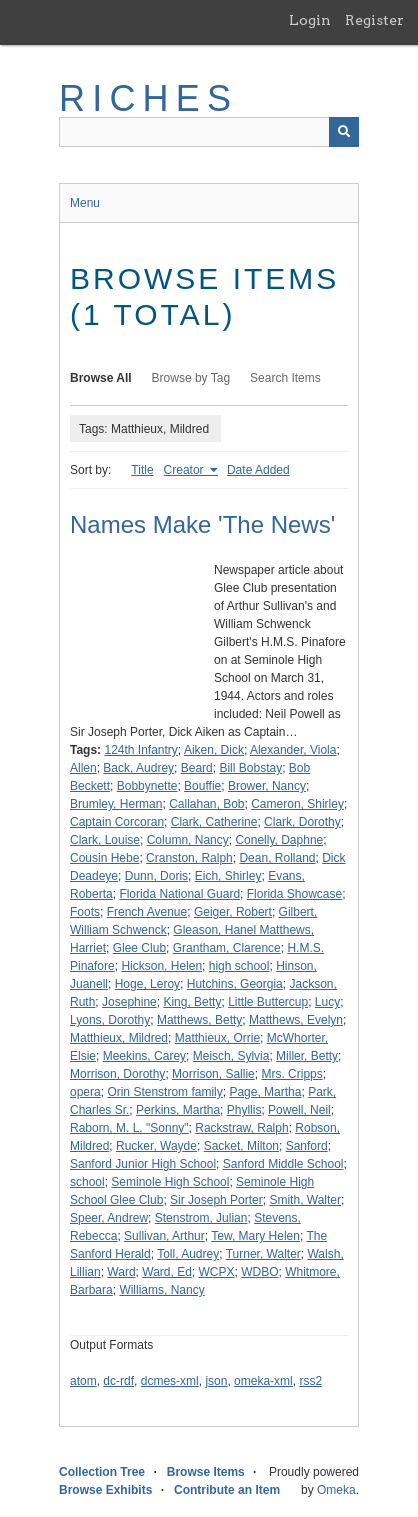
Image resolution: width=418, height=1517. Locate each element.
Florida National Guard (179, 894)
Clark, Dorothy (302, 822)
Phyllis (244, 1110)
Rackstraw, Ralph (241, 1128)
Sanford (307, 1146)
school (87, 1182)
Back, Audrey (138, 768)
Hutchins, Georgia (235, 984)
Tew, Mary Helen (255, 1236)
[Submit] (344, 132)
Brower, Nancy (267, 786)
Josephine (129, 1002)
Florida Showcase (294, 894)
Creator (185, 470)
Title (142, 470)
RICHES (148, 98)
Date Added (258, 470)
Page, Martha (265, 1092)
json (216, 1381)
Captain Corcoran (117, 822)
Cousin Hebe (104, 858)
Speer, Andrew (109, 1218)
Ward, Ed (167, 1272)
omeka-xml (263, 1381)
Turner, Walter (263, 1254)
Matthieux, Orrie (217, 1038)
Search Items (285, 378)
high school (239, 966)
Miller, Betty (307, 1056)
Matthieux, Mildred (119, 1038)
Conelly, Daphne (279, 840)
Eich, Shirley (228, 876)
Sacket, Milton (241, 1146)
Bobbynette (147, 786)
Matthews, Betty (199, 1020)
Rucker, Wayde (156, 1146)
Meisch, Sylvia (231, 1056)
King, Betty (192, 1002)
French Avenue (147, 912)
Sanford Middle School (283, 1164)
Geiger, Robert (233, 912)
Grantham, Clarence (227, 948)
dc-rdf (118, 1381)
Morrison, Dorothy (117, 1074)
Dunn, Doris (156, 876)
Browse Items (206, 1472)
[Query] (209, 132)
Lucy (327, 1002)
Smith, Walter (305, 1200)
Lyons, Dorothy (110, 1020)
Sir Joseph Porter (216, 1200)
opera (85, 1092)
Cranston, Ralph (189, 858)
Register (374, 20)
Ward (121, 1272)
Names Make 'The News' (202, 524)
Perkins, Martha (178, 1110)
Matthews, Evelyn (296, 1020)
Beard (197, 768)
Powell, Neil (299, 1110)
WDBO (259, 1272)
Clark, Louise (105, 840)
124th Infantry (140, 750)
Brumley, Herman (116, 804)
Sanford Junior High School (143, 1164)
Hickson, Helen (161, 966)
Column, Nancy (188, 840)
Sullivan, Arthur (164, 1236)
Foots (85, 912)
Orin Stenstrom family (164, 1092)
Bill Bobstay (250, 768)
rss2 (310, 1381)
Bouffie (202, 786)
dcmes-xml (170, 1381)
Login (310, 20)
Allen (83, 768)
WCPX (217, 1272)
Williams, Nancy (161, 1290)
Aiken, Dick (214, 750)
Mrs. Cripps (291, 1074)
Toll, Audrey (188, 1254)
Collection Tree (102, 1472)
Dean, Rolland (277, 858)
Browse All (101, 378)
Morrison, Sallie (213, 1074)
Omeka (336, 1490)
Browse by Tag (191, 378)
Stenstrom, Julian (201, 1218)
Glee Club (139, 948)
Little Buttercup (268, 1002)
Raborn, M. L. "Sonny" (129, 1128)
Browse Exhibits (105, 1490)
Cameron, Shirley (297, 804)
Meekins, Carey (144, 1056)
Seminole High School (170, 1182)
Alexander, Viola (293, 750)
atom (83, 1381)
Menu (85, 203)
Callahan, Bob (206, 804)
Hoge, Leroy (147, 984)
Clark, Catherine (214, 822)
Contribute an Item (227, 1490)
